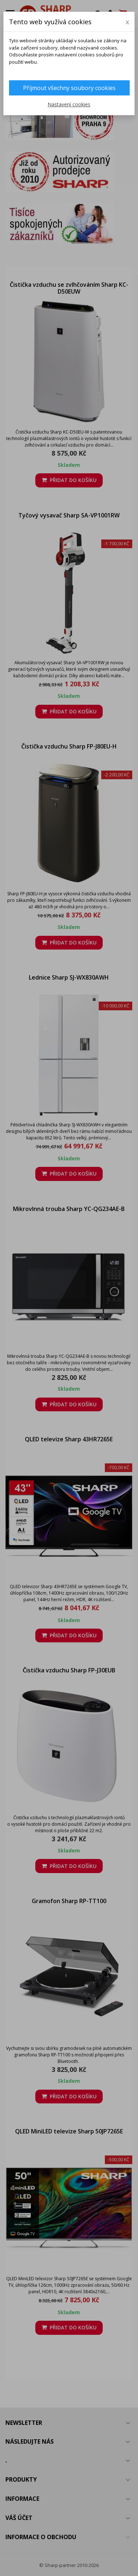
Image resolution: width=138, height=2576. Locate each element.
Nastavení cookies (69, 104)
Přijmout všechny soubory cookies (69, 88)
